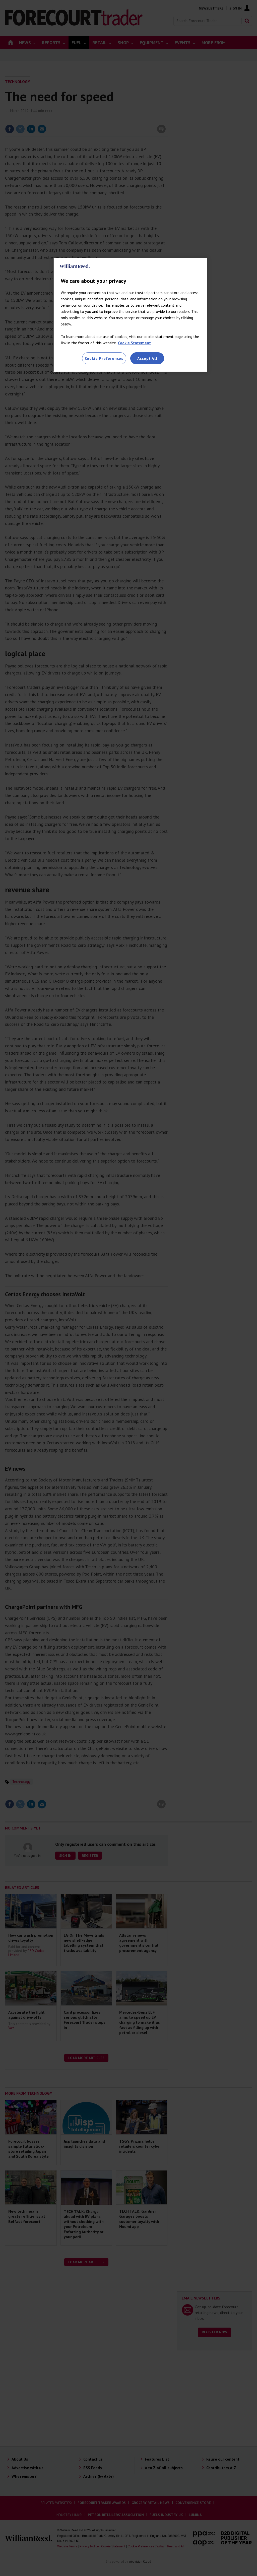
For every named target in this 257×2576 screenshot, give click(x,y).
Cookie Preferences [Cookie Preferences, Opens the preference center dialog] (104, 358)
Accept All (147, 358)
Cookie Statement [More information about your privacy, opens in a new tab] (134, 342)
